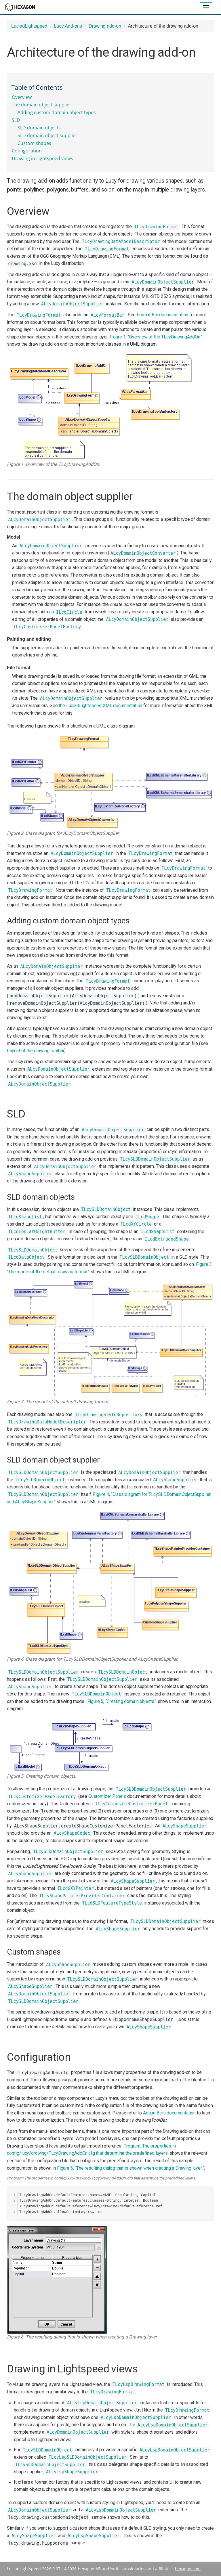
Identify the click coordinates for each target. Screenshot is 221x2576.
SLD (16, 120)
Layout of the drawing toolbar (35, 1050)
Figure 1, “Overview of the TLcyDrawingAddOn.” (156, 337)
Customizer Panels (107, 1796)
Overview (22, 97)
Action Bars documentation (169, 2113)
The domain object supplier (41, 105)
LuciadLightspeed (29, 26)
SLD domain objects (39, 128)
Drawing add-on (105, 26)
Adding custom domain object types (57, 112)
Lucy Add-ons (68, 26)
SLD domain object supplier (47, 135)
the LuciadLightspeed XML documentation (100, 705)
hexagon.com (188, 2568)
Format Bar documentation (162, 314)
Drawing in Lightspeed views (42, 158)
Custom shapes (34, 143)
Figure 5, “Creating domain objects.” (122, 1701)
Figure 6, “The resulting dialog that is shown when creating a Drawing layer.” (130, 2168)
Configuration (27, 151)
